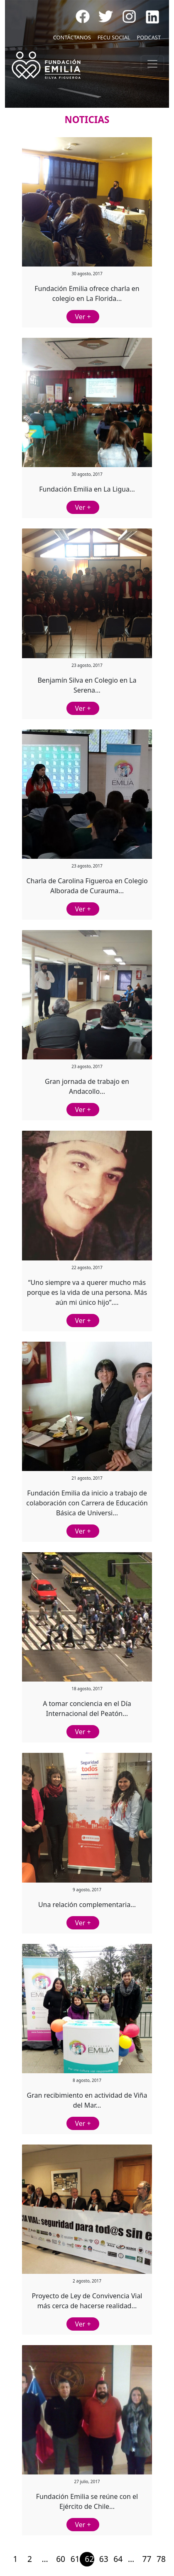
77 (146, 2558)
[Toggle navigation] (152, 64)
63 (103, 2558)
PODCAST (149, 37)
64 (118, 2558)
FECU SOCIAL (114, 37)
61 (75, 2558)
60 (60, 2558)
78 (161, 2558)
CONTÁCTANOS (72, 37)
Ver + (83, 316)
